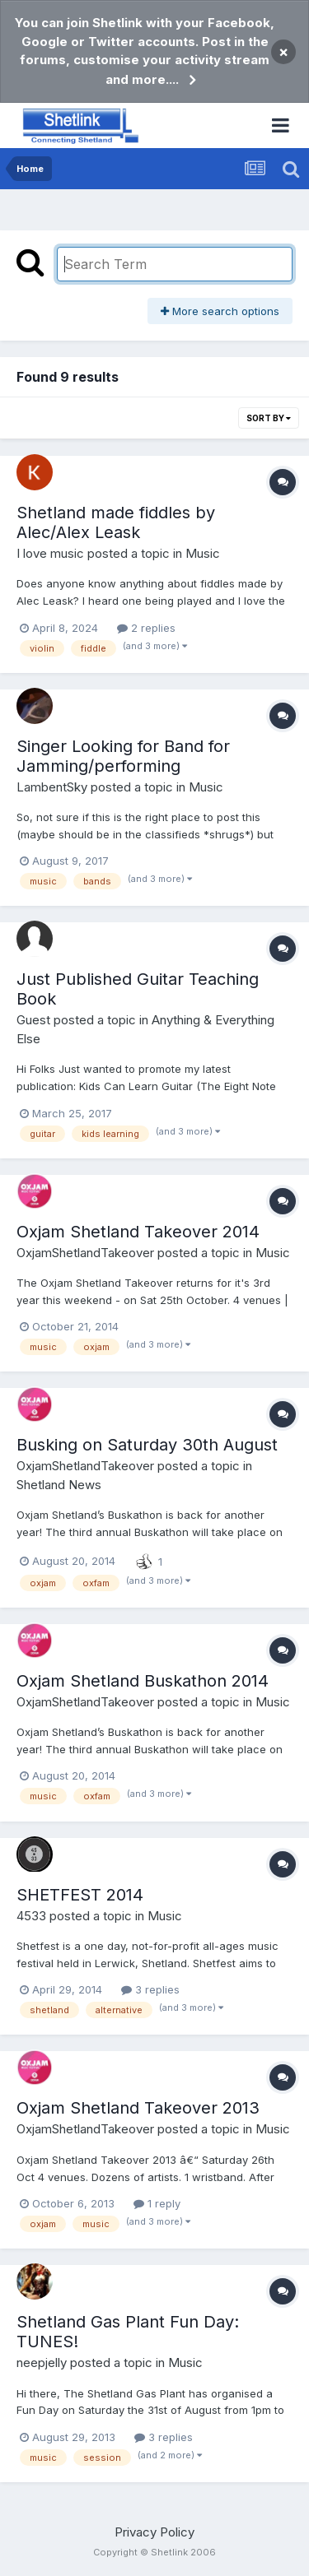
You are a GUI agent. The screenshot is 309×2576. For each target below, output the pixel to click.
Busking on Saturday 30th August (147, 1445)
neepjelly (41, 2362)
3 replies (150, 1989)
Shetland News (58, 1484)
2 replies (146, 627)
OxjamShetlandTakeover (85, 1252)
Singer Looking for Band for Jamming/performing (123, 756)
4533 (31, 1916)
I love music (50, 553)
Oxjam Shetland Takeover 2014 (138, 1232)
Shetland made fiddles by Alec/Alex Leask (115, 522)
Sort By (268, 418)
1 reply (156, 2203)
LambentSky (51, 787)
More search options (220, 311)
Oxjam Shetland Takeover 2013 (138, 2108)
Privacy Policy (154, 2532)
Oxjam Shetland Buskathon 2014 (142, 1681)
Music (202, 553)
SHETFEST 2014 (79, 1895)
